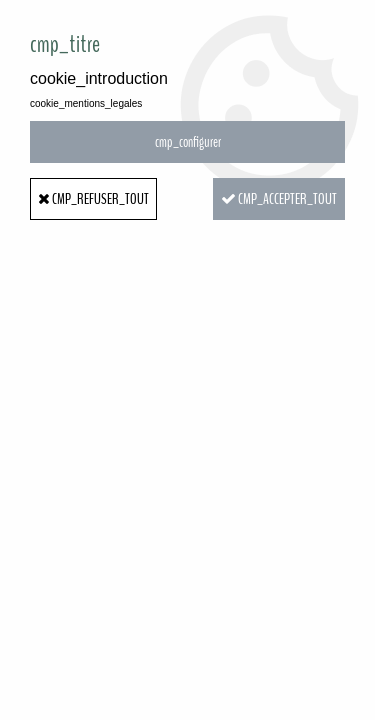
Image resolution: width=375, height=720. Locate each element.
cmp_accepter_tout (279, 199)
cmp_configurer (188, 142)
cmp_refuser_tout (93, 199)
